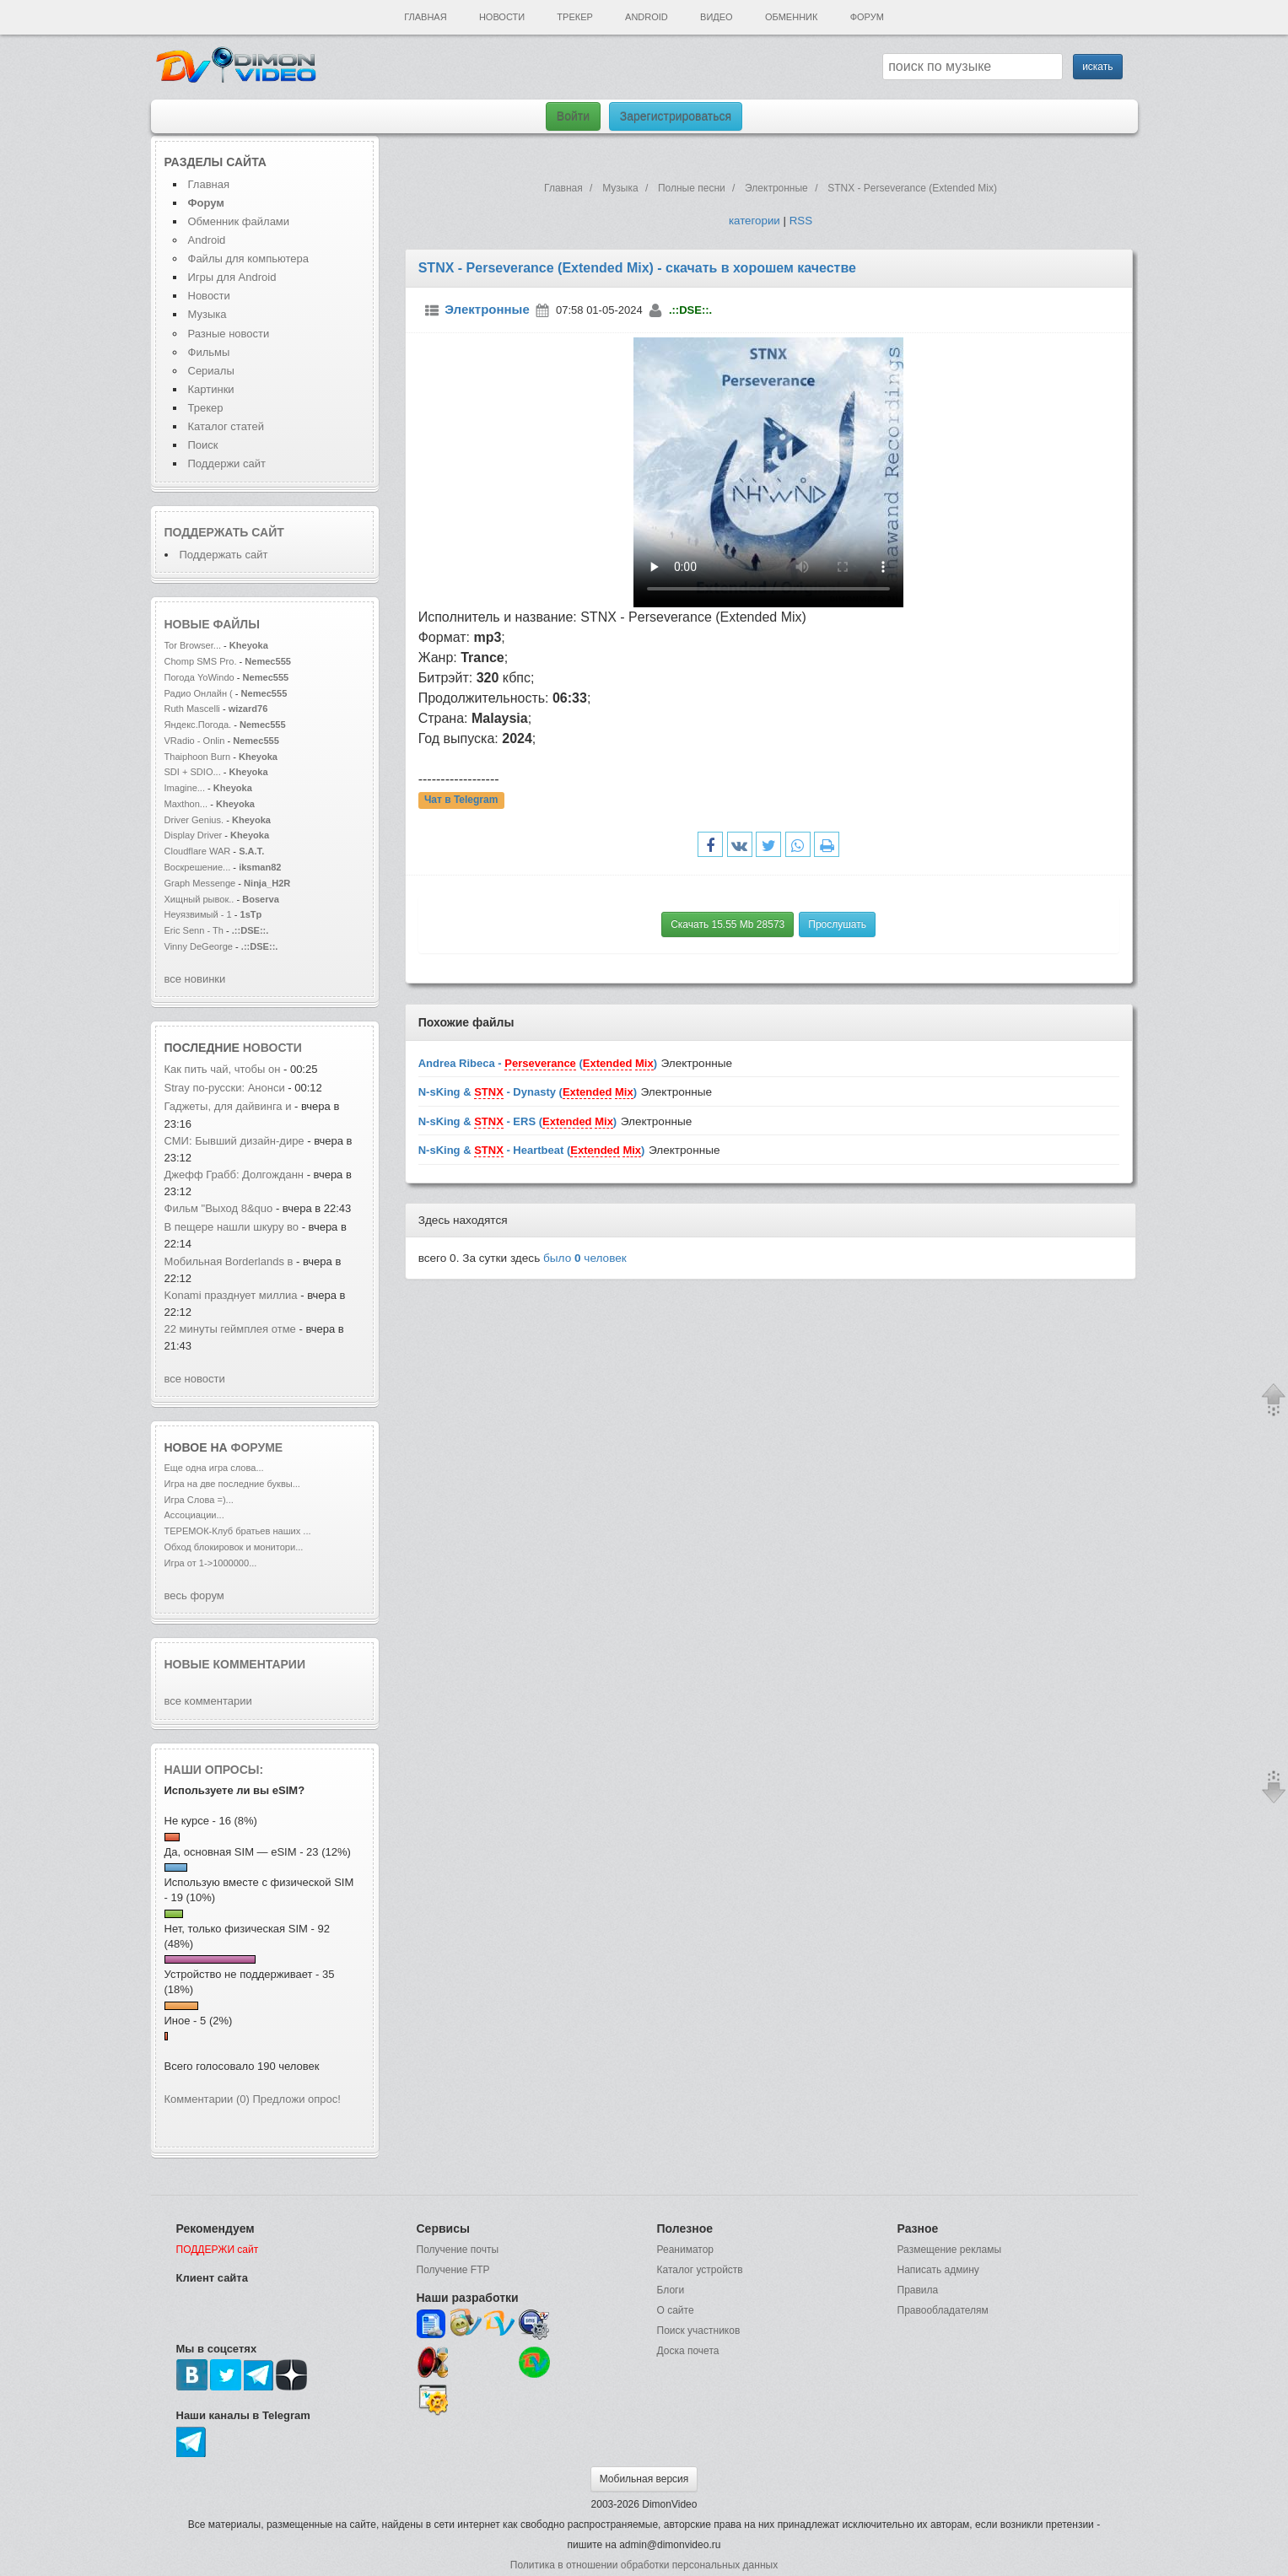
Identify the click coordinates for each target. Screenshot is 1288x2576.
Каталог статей (226, 426)
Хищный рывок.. (199, 899)
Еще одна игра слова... (214, 1468)
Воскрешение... (197, 867)
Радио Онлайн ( (198, 693)
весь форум (194, 1595)
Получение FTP (453, 2270)
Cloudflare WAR (197, 851)
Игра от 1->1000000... (210, 1563)
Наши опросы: (214, 1769)
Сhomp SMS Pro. (200, 661)
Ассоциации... (194, 1515)
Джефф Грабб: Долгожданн (234, 1174)
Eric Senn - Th (194, 930)
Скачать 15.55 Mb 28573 (727, 924)
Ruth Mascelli (193, 708)
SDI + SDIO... (192, 772)
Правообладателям (943, 2310)
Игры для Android (232, 277)
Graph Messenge (200, 883)
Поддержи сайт (227, 463)
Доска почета (688, 2351)
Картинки (211, 389)
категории (754, 220)
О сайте (675, 2310)
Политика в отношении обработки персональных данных (644, 2565)
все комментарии (208, 1701)
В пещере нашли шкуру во (231, 1227)
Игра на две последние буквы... (232, 1484)
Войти (573, 116)
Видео (716, 17)
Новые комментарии (235, 1664)
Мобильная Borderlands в (229, 1261)
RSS (801, 220)
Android (646, 17)
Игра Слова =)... (199, 1500)
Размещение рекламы (949, 2249)
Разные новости (229, 333)
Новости (502, 17)
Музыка (207, 314)
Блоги (671, 2290)
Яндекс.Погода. (198, 724)
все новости (194, 1378)
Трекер (574, 17)
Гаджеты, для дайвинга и (228, 1106)
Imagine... (185, 788)
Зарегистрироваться (675, 116)
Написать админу (938, 2270)
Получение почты (458, 2249)
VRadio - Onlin (194, 741)
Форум (867, 17)
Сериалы (211, 370)
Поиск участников (699, 2330)
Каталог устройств (700, 2270)
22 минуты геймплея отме (230, 1329)
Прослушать (837, 924)
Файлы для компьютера (249, 258)
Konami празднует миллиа (231, 1295)
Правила (918, 2290)
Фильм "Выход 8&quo (218, 1208)
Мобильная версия (644, 2479)
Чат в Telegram (461, 800)
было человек (585, 1258)
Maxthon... (186, 804)
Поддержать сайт (224, 532)
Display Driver (193, 835)
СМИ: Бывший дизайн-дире (234, 1140)
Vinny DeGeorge (198, 946)
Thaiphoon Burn (197, 757)
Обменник (791, 17)
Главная (425, 17)
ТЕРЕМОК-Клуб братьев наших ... (237, 1531)
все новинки (195, 979)
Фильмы (209, 352)
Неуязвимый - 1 (198, 914)
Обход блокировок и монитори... (234, 1547)
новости (272, 1047)
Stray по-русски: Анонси (224, 1087)
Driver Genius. (194, 820)
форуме (257, 1447)
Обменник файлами (239, 221)
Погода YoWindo (199, 677)
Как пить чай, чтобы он (223, 1069)
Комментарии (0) (207, 2099)
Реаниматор (685, 2249)
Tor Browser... (193, 645)
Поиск (203, 445)
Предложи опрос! (297, 2099)
